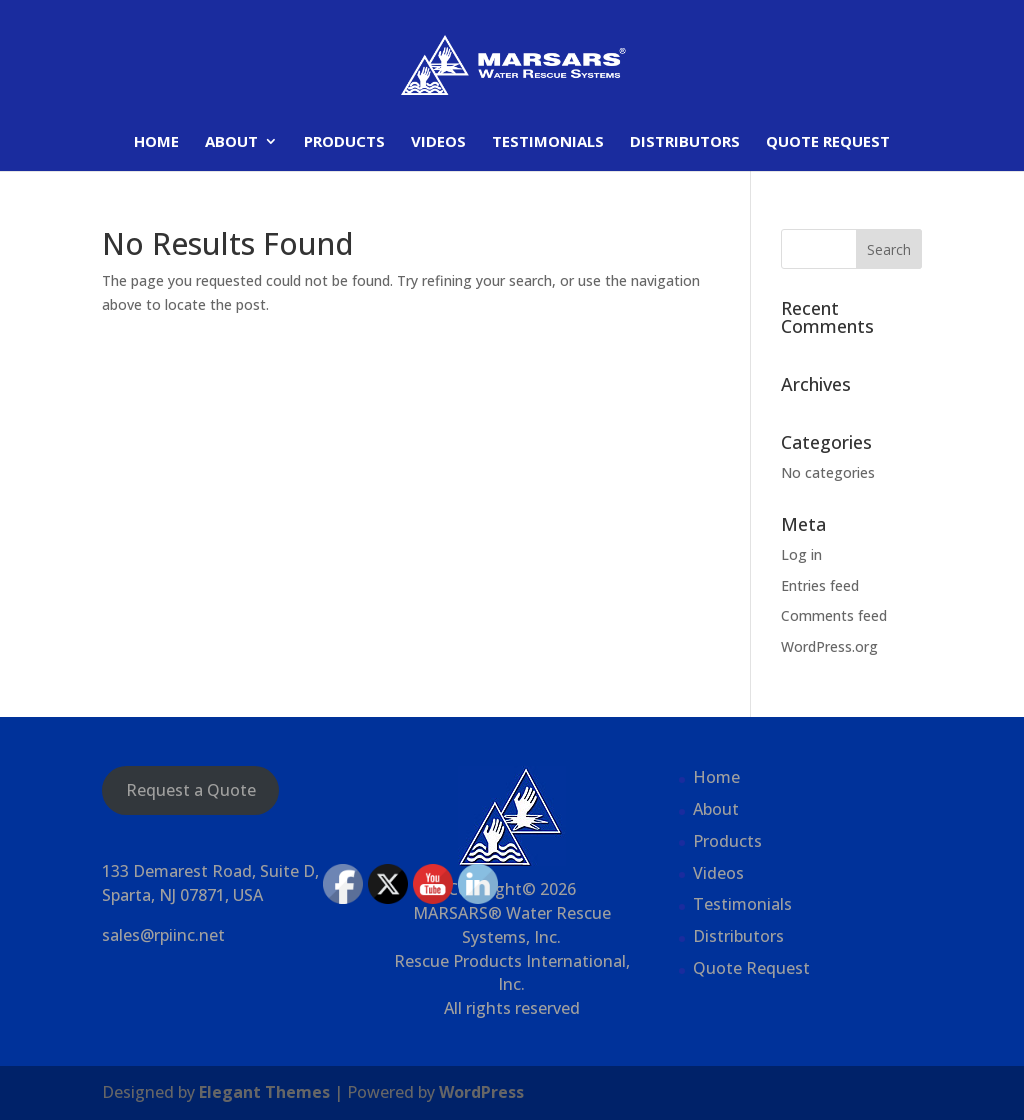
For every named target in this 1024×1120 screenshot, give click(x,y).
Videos (438, 142)
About (231, 142)
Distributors (685, 142)
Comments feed (834, 615)
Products (344, 142)
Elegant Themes (264, 1092)
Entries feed (820, 585)
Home (156, 142)
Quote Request (828, 142)
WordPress (481, 1092)
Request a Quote (191, 790)
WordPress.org (829, 646)
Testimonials (548, 142)
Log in (801, 554)
